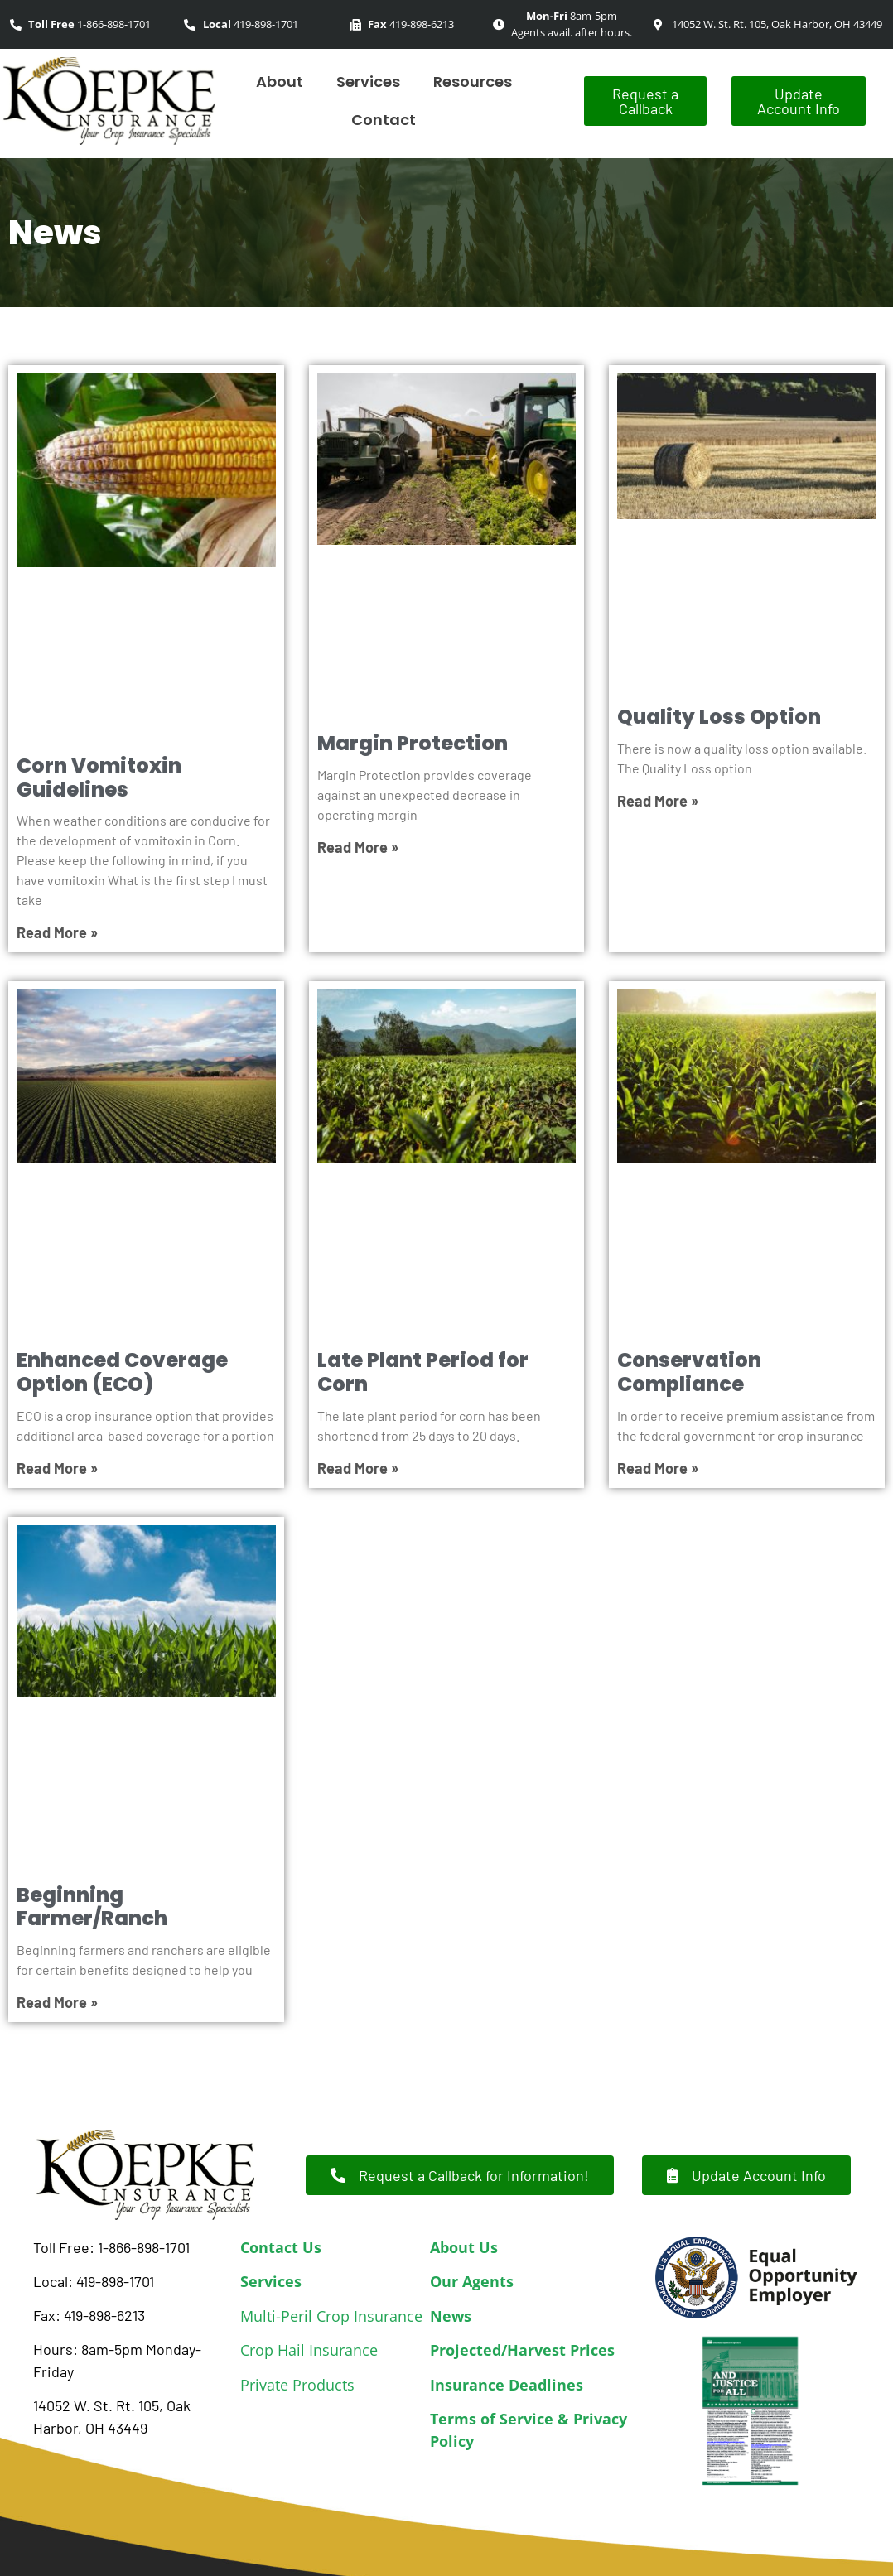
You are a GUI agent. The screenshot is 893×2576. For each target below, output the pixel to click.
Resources (472, 81)
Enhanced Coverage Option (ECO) (122, 1372)
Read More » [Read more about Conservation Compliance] (657, 1468)
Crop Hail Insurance (309, 2350)
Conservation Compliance (689, 1372)
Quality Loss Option (719, 716)
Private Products (297, 2385)
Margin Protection (412, 743)
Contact (383, 119)
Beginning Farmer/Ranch (92, 1907)
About (279, 81)
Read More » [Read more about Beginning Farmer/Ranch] (57, 2002)
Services (368, 81)
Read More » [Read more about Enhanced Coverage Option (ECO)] (57, 1468)
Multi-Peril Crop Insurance (331, 2316)
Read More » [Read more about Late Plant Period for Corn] (357, 1468)
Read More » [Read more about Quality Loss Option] (657, 801)
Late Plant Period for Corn (423, 1372)
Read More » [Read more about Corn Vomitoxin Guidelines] (57, 932)
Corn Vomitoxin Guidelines (99, 777)
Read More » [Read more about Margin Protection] (357, 847)
